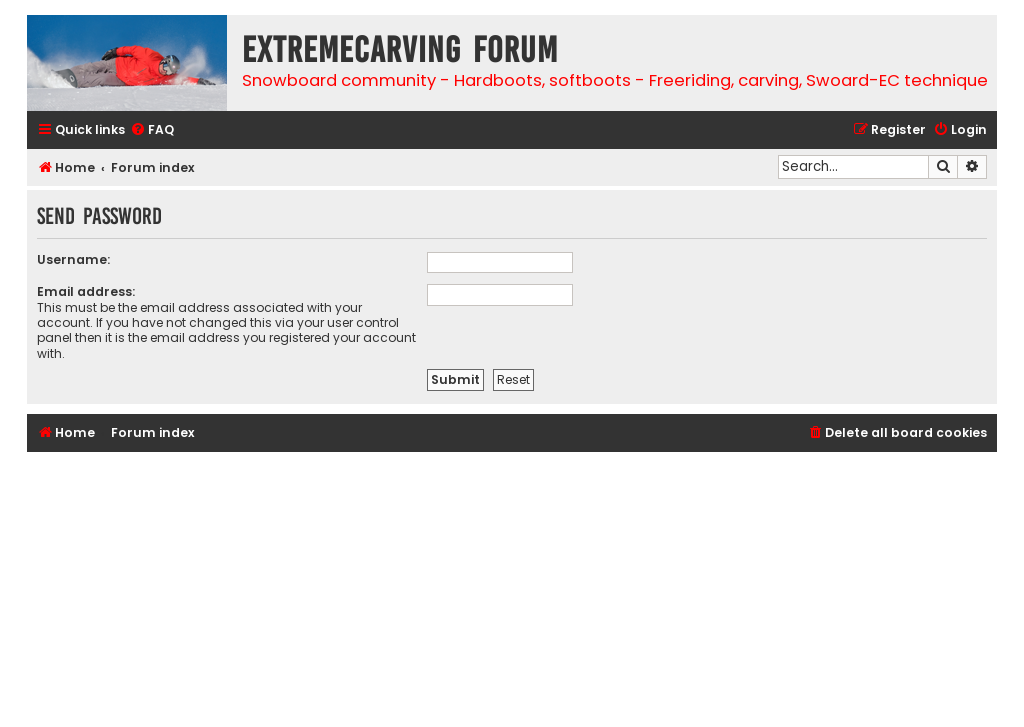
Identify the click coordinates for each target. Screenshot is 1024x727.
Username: (73, 259)
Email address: (86, 291)
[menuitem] (152, 130)
